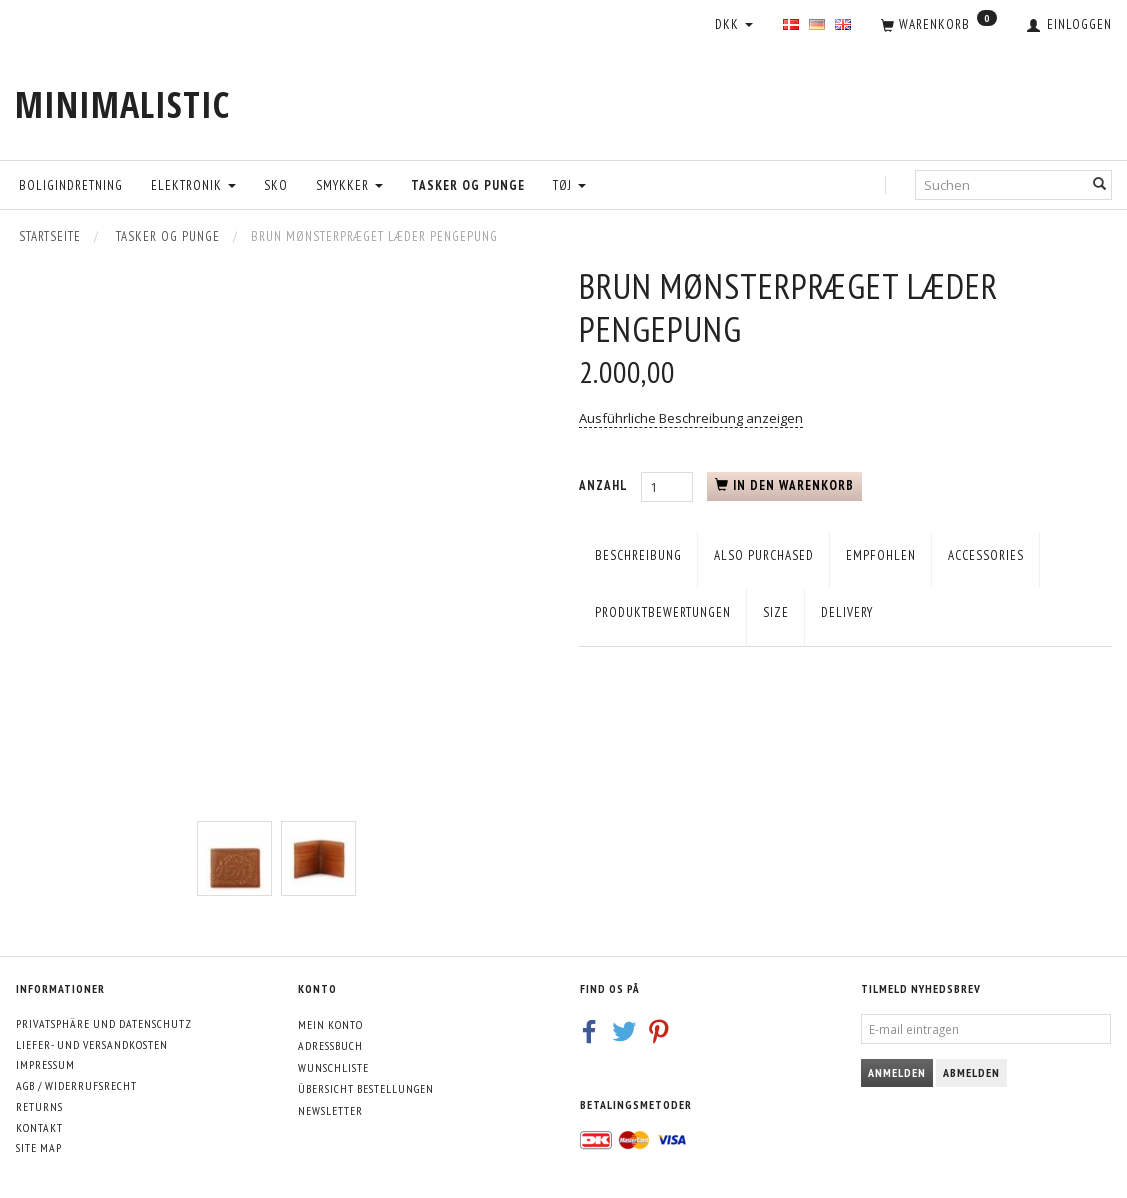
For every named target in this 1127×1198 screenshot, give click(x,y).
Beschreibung (638, 555)
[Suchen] (1100, 184)
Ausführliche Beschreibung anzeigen (691, 418)
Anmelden (897, 1072)
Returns (39, 1106)
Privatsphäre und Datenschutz (104, 1023)
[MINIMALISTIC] (122, 104)
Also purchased (764, 555)
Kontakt (39, 1127)
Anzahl (605, 485)
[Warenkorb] (939, 26)
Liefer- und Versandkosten (92, 1044)
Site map (39, 1147)
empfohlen (881, 555)
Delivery (847, 612)
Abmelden (971, 1072)
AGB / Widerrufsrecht (76, 1085)
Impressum (45, 1064)
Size (776, 612)
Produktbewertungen (663, 612)
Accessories (986, 555)
